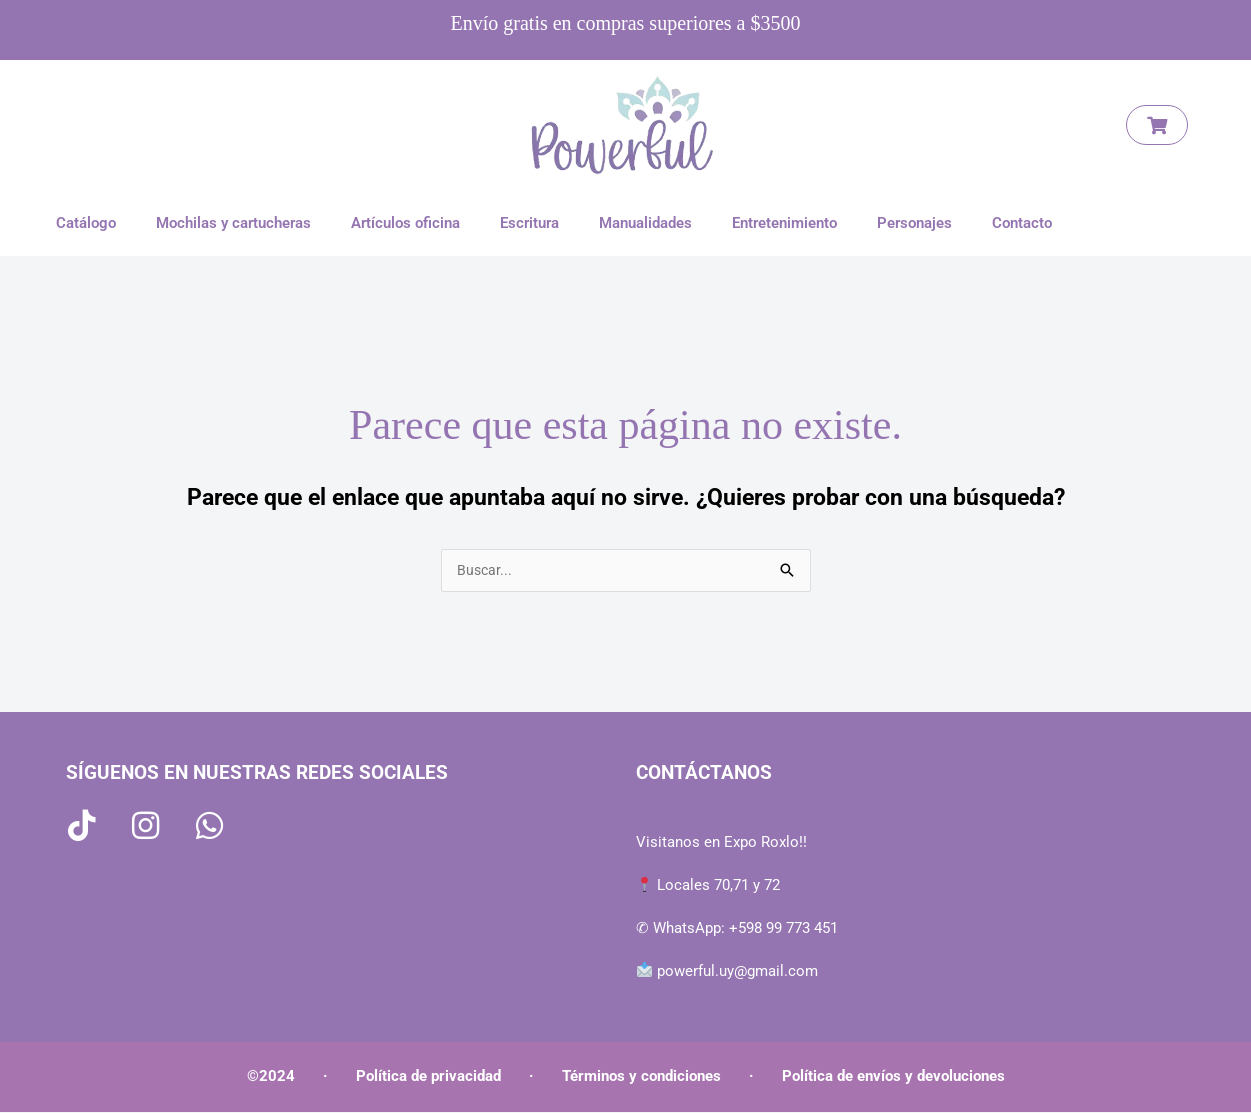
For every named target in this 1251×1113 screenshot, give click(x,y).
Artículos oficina (405, 223)
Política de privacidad (428, 1077)
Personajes (914, 223)
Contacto (1022, 223)
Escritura (529, 223)
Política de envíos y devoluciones (893, 1077)
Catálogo (86, 223)
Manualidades (645, 223)
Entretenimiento (784, 223)
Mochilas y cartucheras (233, 223)
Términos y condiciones (641, 1077)
